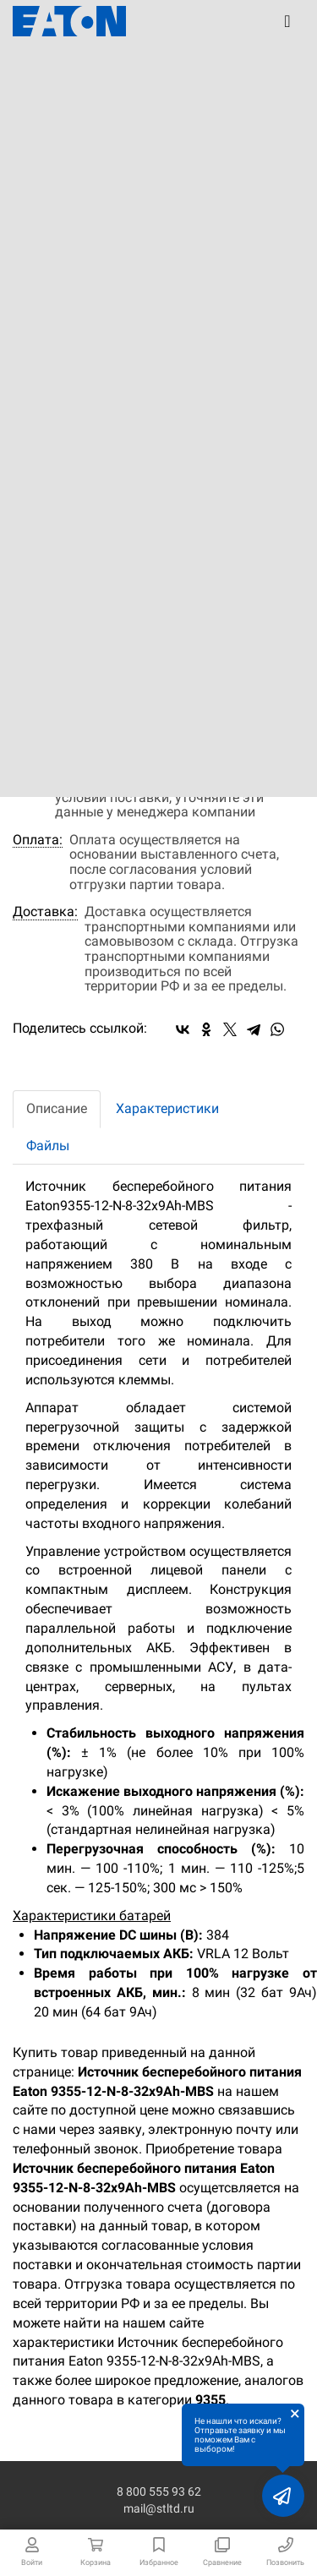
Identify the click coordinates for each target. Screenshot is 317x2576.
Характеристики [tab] (167, 1108)
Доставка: (45, 912)
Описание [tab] (56, 1108)
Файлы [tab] (47, 1146)
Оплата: (38, 840)
